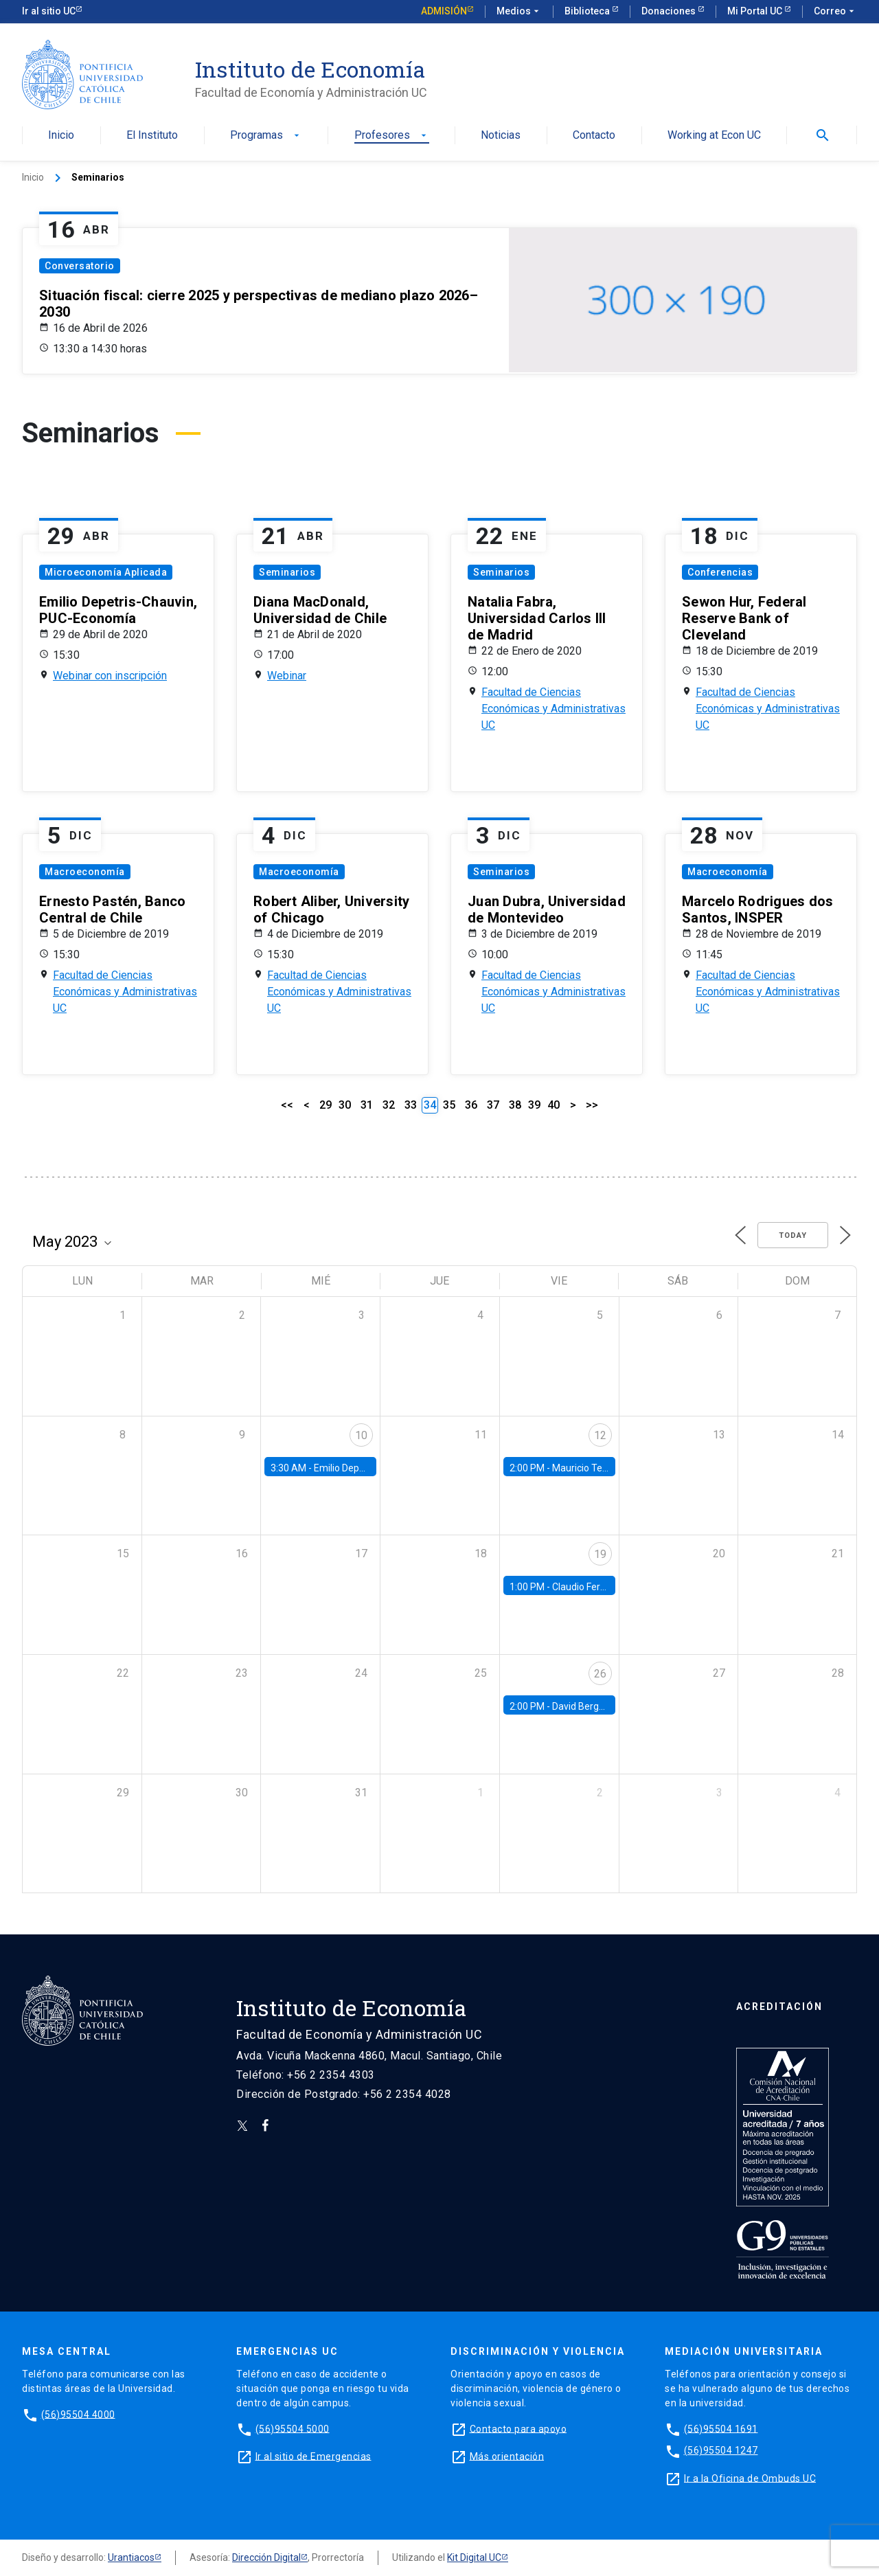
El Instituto (152, 136)
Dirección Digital (266, 2557)
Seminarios (287, 572)
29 (325, 1104)
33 (410, 1104)
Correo (835, 11)
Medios (519, 11)
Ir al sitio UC (49, 10)
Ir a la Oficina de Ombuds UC (750, 2477)
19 (600, 1554)
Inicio (61, 136)
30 (345, 1104)
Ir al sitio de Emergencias (313, 2455)
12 (600, 1435)
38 (515, 1104)
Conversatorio (80, 265)
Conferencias (720, 572)
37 (493, 1104)
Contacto (594, 136)
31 (367, 1104)
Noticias (501, 136)
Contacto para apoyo (518, 2428)
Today (793, 1235)
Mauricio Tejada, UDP (597, 1467)
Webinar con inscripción (110, 675)
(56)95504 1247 (721, 2450)
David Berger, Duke (592, 1706)
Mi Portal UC (755, 10)
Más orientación (507, 2455)
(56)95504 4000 (78, 2413)
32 (389, 1104)
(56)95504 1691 (721, 2428)
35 (449, 1104)
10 (361, 1435)
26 (600, 1673)
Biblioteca (588, 10)
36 (471, 1104)
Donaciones (669, 10)
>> (592, 1104)
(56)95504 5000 (292, 2428)
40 (553, 1104)
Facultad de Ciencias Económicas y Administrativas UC (553, 709)
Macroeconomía (85, 871)
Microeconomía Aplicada (106, 572)
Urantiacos (131, 2557)
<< (287, 1104)
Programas (266, 136)
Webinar (286, 675)
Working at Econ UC (714, 136)
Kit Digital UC (474, 2557)
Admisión (444, 10)
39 (534, 1104)
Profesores (391, 136)
